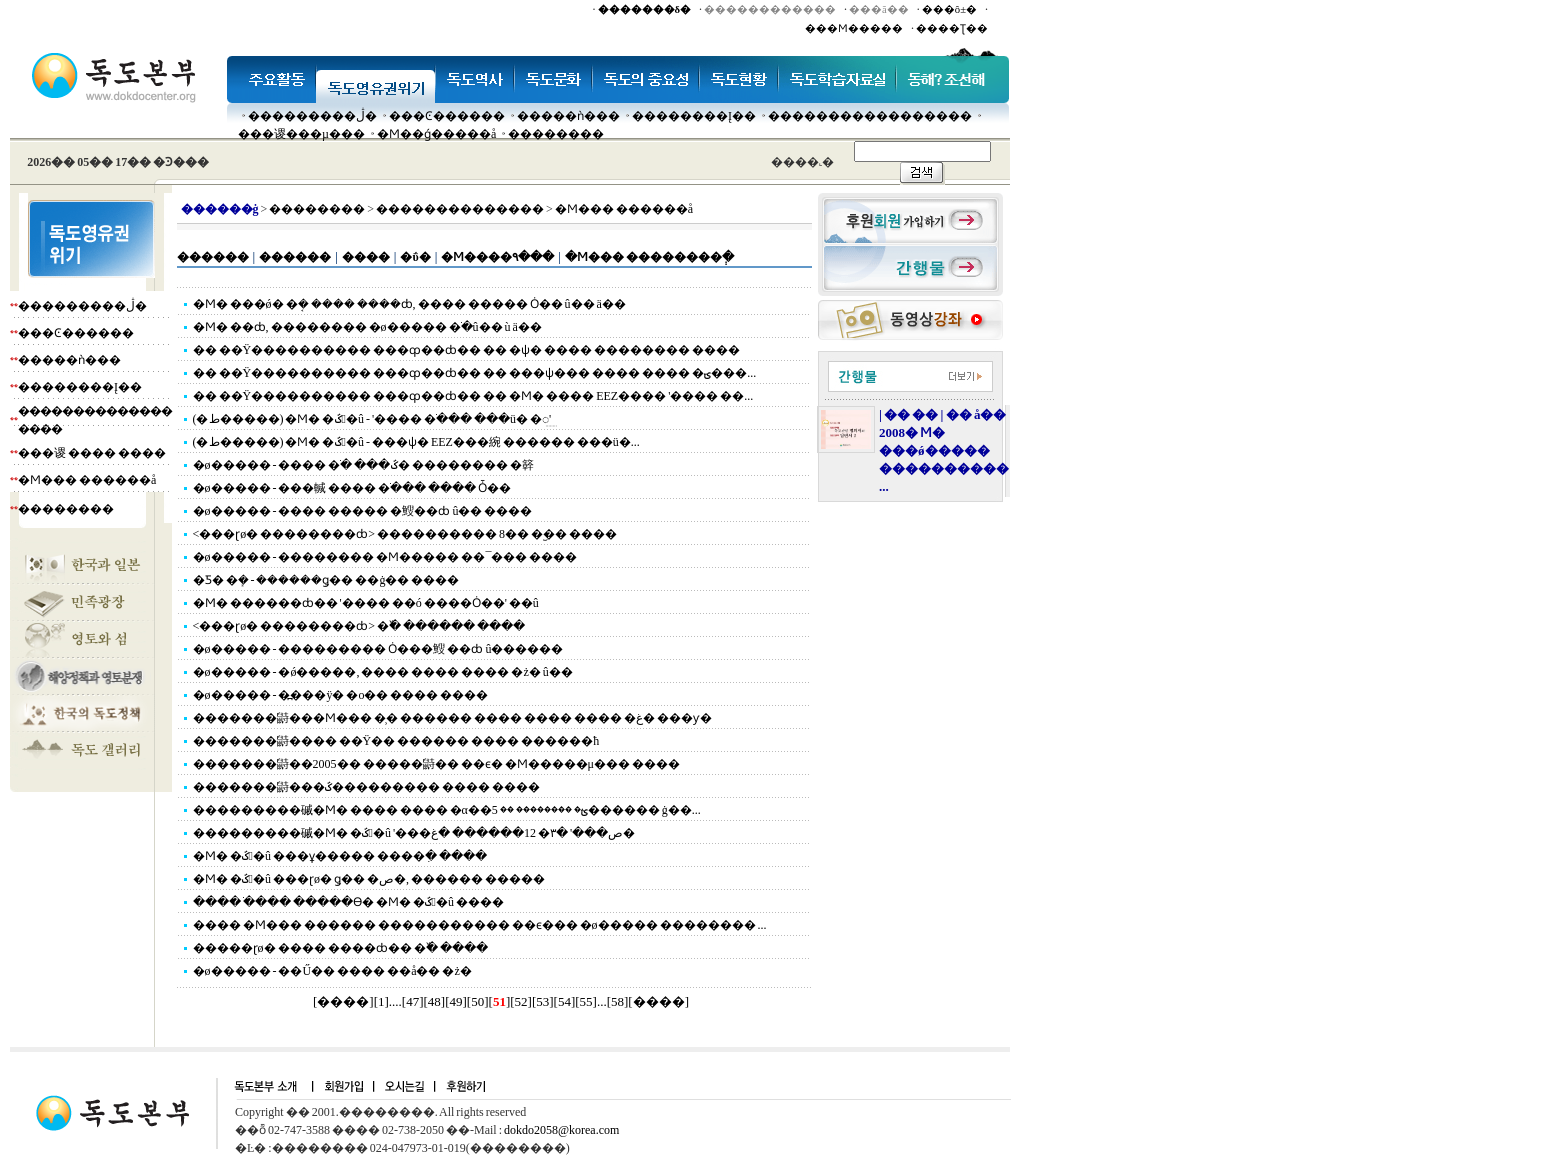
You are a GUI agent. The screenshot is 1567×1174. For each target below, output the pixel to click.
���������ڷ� (312, 116)
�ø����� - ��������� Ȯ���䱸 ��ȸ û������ (378, 649)
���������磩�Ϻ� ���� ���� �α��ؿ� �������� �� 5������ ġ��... (447, 810)
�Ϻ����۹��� (497, 257)
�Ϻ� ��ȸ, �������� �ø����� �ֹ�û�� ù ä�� (367, 327)
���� (366, 257)
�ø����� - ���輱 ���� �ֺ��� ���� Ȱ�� (352, 488)
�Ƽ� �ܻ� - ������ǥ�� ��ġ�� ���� (326, 580)
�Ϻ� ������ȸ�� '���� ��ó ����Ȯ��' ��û (366, 603)
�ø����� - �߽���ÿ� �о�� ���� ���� (341, 695)
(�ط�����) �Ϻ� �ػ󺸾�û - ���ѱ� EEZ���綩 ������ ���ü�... (416, 442)
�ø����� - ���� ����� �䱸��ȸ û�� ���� (363, 511)
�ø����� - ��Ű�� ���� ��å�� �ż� (332, 971)
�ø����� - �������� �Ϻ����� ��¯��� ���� (385, 557)
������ (213, 257)
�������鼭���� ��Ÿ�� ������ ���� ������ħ (396, 741)
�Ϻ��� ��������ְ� (649, 257)
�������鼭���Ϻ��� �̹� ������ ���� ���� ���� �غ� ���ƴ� (452, 718)
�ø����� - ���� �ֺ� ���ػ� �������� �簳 (363, 465)
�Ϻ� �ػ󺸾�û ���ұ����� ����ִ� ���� (340, 856)
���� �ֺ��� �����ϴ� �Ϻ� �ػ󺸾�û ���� (348, 902)
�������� (556, 134)
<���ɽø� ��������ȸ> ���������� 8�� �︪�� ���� (405, 534)
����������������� (870, 116)
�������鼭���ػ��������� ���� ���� (366, 787)
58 (617, 1001)
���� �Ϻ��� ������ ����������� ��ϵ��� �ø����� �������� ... (480, 925)
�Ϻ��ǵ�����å (436, 134)
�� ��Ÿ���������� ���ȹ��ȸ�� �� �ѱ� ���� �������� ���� (467, 350)
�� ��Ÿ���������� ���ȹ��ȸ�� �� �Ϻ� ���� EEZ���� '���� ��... (473, 396)
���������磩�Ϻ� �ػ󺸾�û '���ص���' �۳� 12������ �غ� (414, 833)
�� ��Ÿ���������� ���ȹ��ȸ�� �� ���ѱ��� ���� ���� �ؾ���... (475, 373)
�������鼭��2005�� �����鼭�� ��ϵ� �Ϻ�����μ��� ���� (436, 764)
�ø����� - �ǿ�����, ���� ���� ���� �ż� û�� (383, 672)
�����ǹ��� (568, 116)
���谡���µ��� (301, 134)
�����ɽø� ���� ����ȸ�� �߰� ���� (340, 948)
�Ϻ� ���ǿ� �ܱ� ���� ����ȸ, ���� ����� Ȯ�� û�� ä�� (409, 304)
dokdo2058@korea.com (561, 1130)
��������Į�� (694, 116)
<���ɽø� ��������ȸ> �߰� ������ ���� (359, 626)
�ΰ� (415, 257)
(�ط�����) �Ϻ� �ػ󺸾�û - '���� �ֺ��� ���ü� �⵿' (372, 419)
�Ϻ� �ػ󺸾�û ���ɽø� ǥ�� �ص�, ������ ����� (369, 879)
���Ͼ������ (447, 116)
